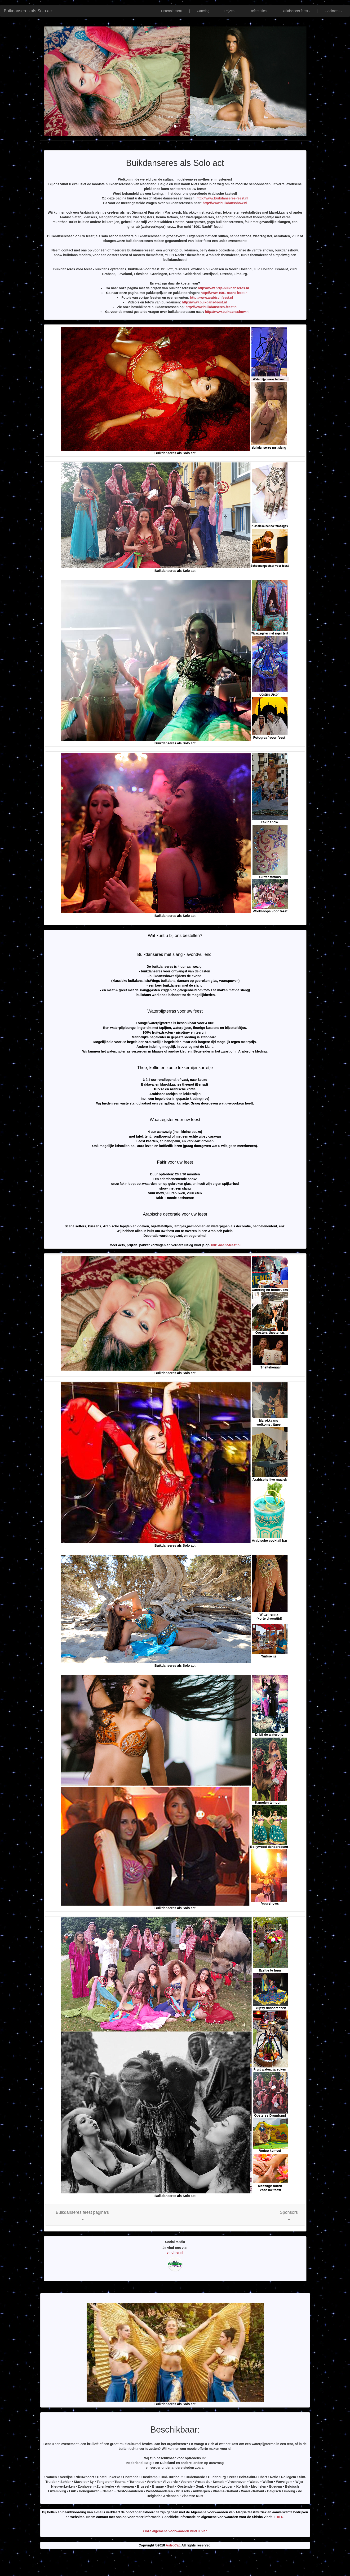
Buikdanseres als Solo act (28, 11)
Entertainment (171, 11)
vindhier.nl (175, 2252)
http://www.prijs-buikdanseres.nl (223, 288)
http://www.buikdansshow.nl (225, 203)
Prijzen (229, 11)
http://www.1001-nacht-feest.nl (224, 293)
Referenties (258, 11)
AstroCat (173, 2545)
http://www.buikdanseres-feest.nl (222, 198)
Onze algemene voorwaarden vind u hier (175, 2531)
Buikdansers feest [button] (296, 11)
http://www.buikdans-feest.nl (204, 302)
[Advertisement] (175, 2564)
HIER (279, 2517)
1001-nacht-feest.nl (225, 1245)
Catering (203, 11)
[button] (82, 2215)
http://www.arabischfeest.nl (211, 297)
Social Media (175, 2242)
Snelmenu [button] (334, 11)
